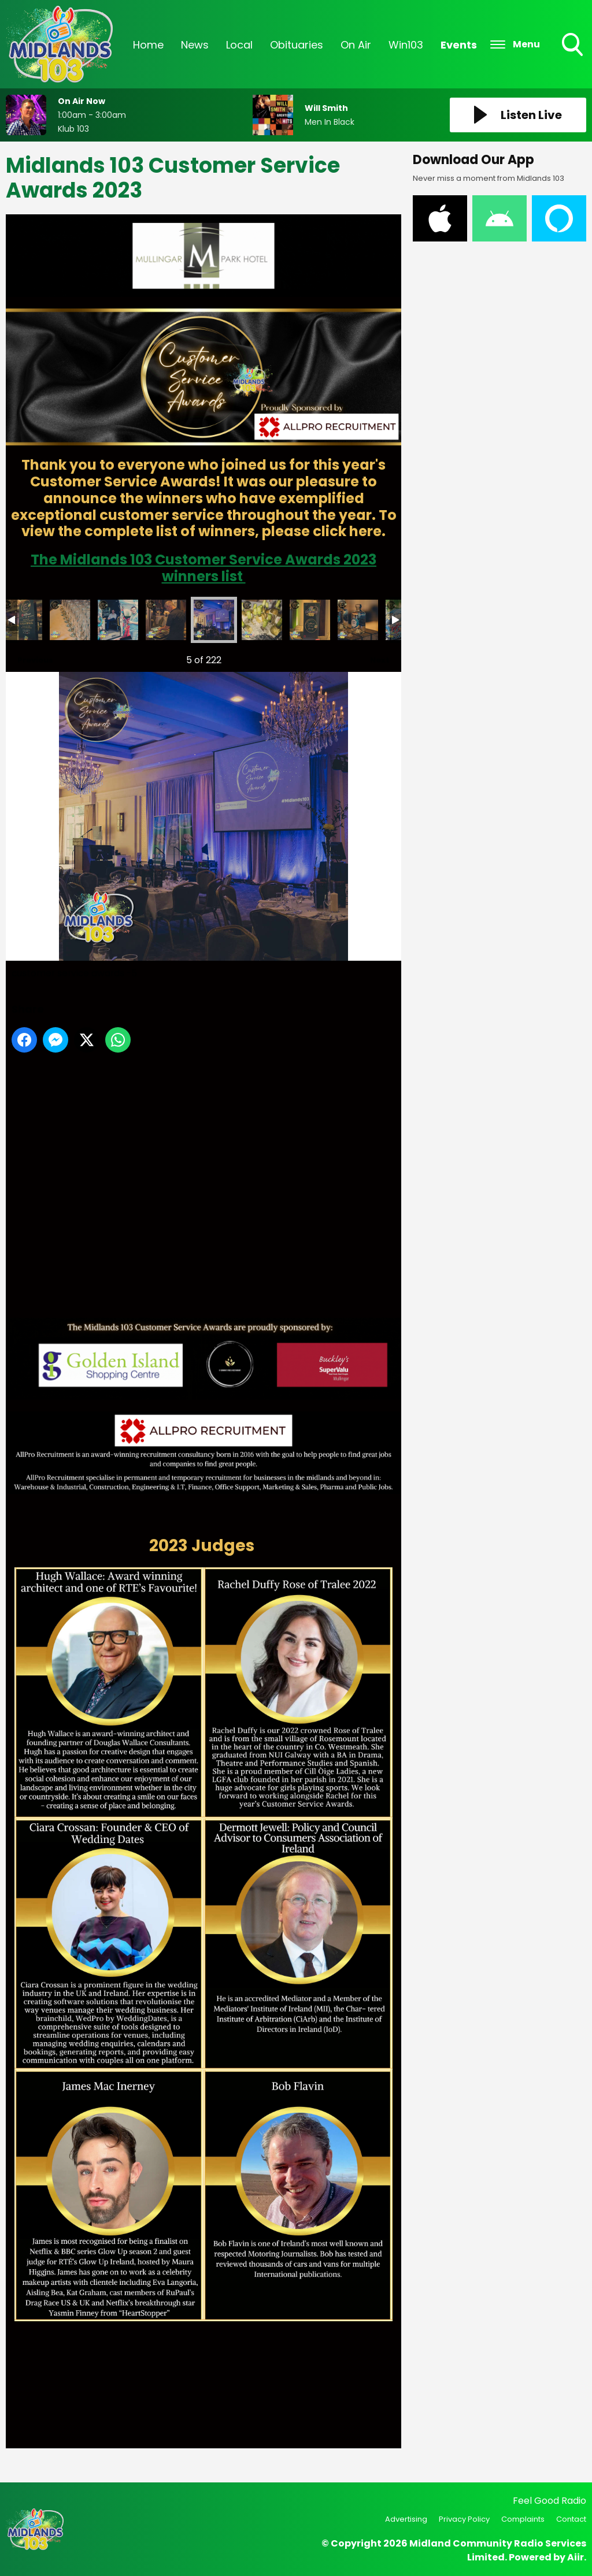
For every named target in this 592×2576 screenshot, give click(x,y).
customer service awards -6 (262, 620)
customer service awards (22, 620)
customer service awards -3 (118, 620)
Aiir (575, 2557)
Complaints (523, 2519)
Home (148, 45)
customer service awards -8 (358, 620)
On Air (356, 45)
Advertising (406, 2519)
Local (239, 45)
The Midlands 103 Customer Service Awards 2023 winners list (203, 568)
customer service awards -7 (310, 620)
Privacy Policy (464, 2519)
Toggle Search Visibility (573, 45)
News (195, 45)
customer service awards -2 (70, 620)
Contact (571, 2519)
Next (374, 657)
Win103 (405, 45)
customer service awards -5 (214, 620)
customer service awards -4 (166, 620)
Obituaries (296, 45)
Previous (29, 657)
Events (459, 45)
